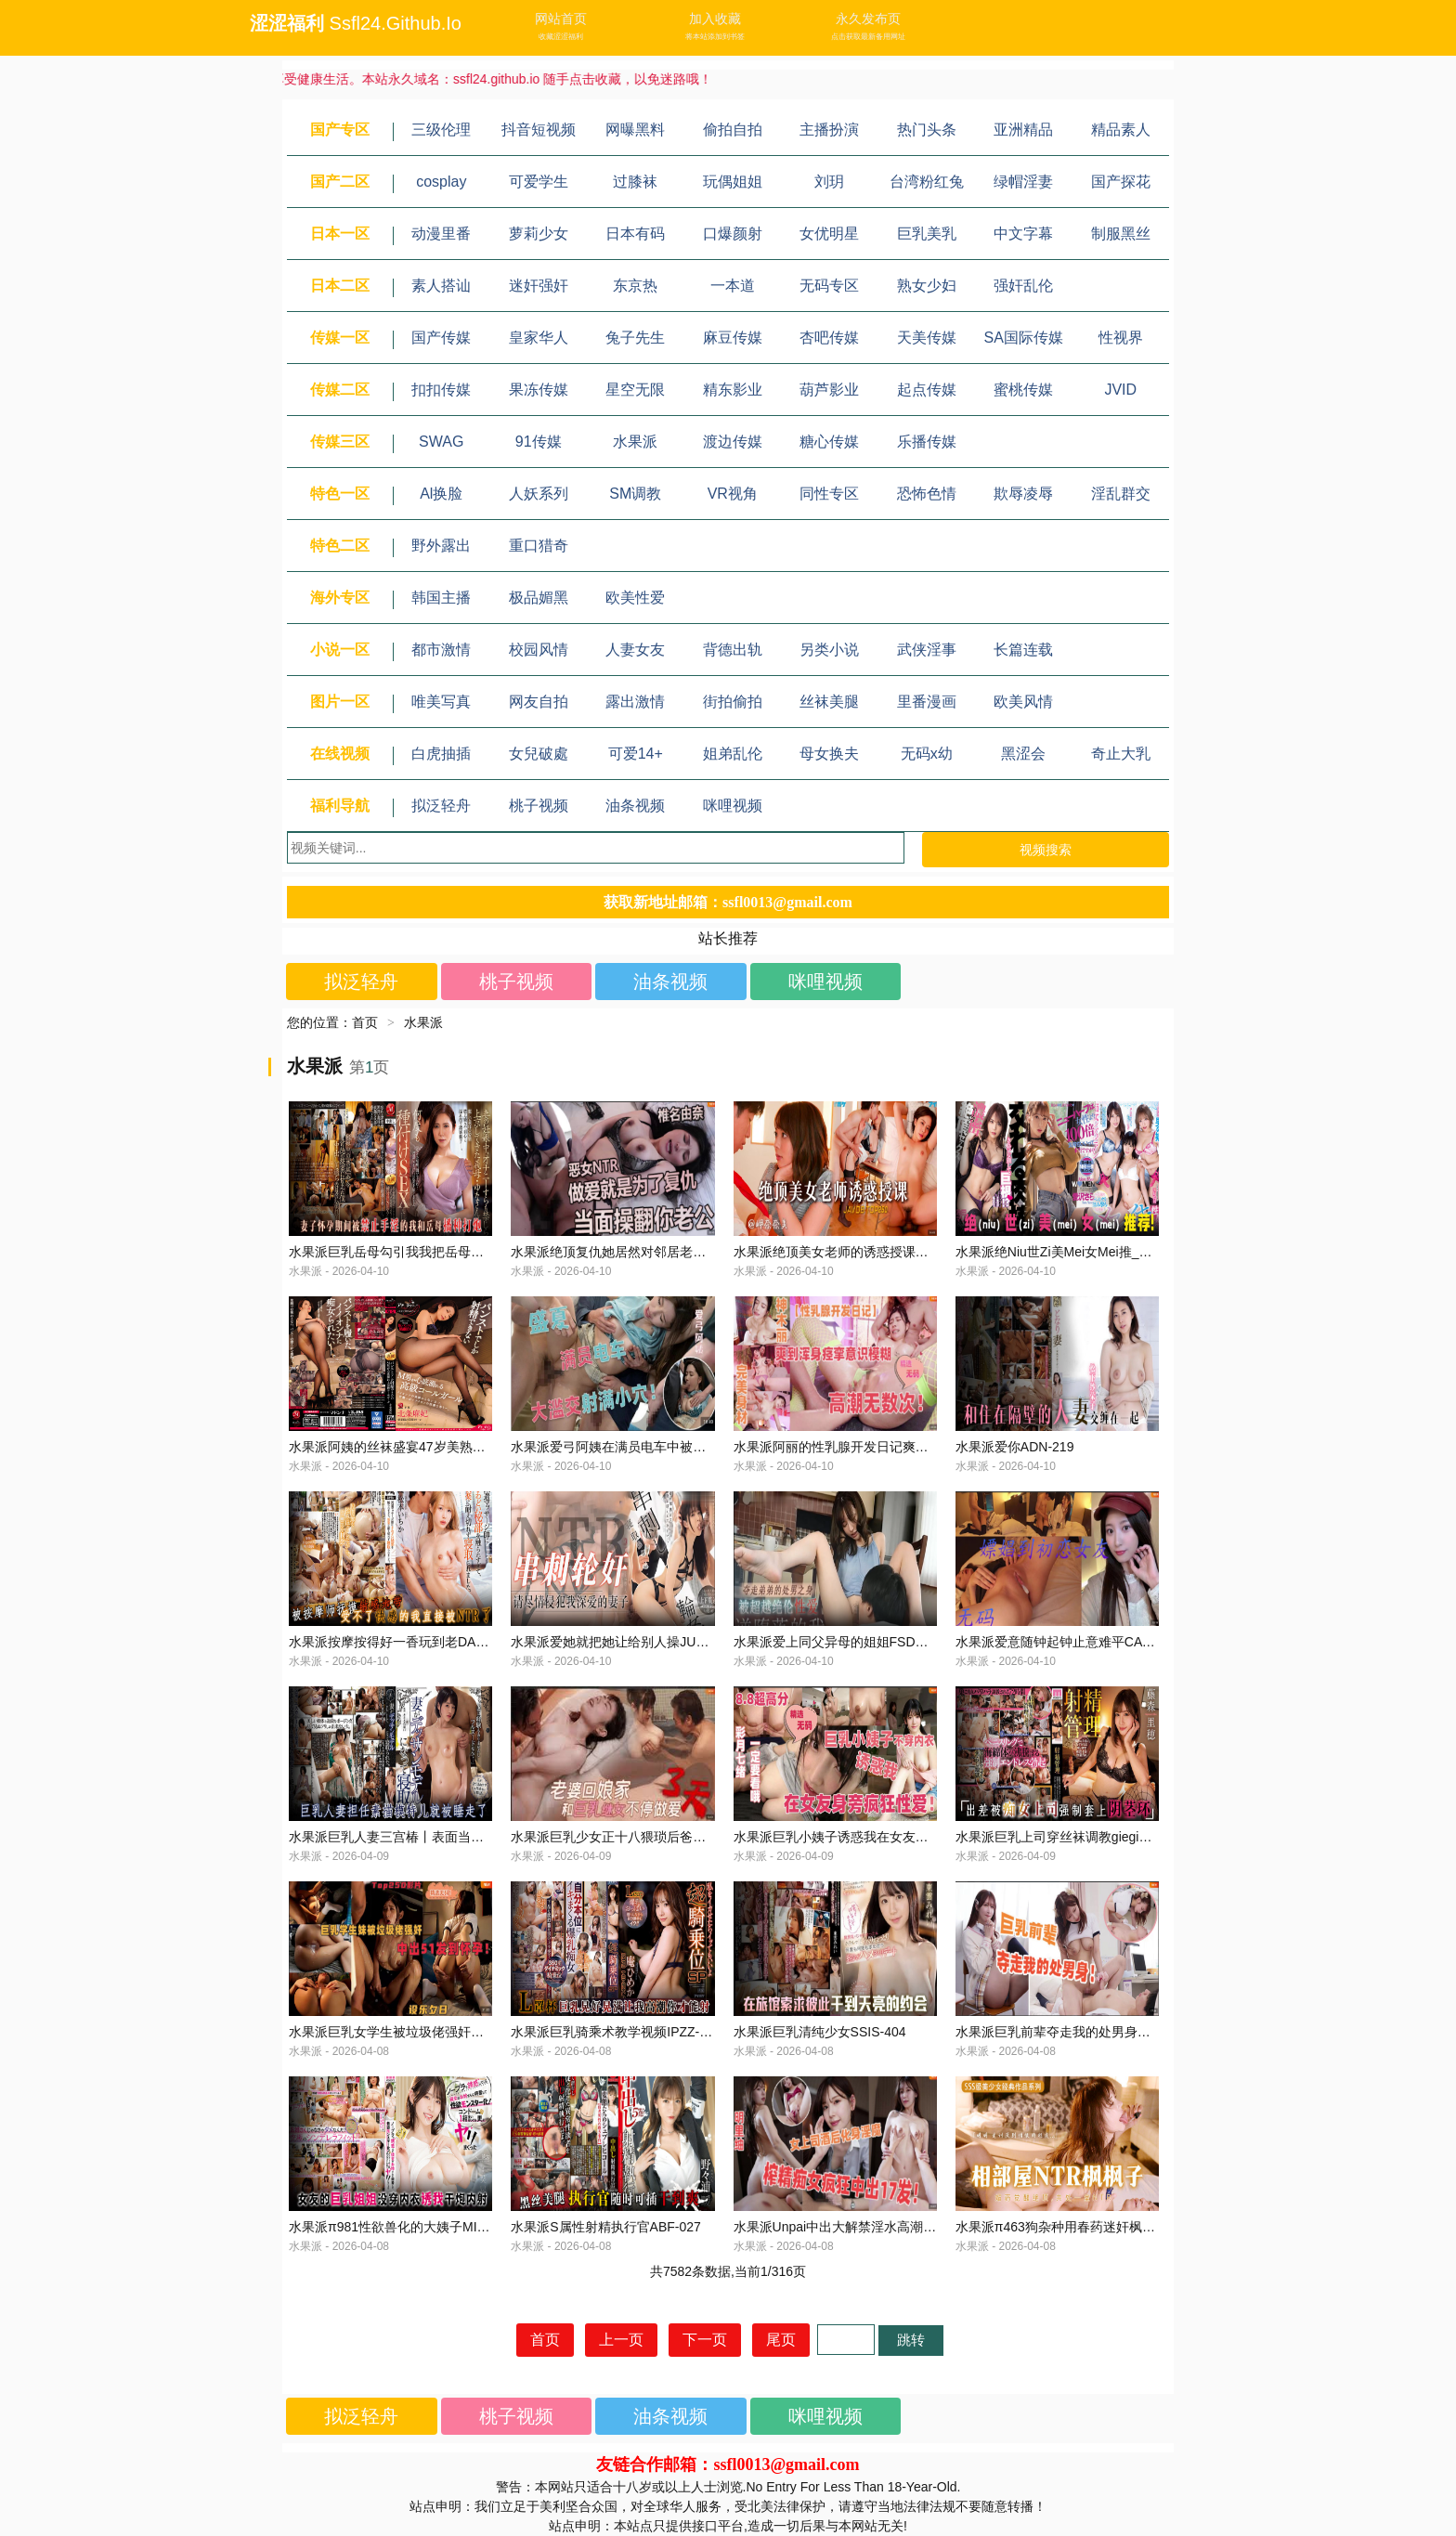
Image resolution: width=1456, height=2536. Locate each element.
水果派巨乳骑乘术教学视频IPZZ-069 (616, 2031)
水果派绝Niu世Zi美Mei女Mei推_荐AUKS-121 (1085, 1251)
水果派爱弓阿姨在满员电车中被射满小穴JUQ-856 (654, 1446)
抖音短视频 (538, 129)
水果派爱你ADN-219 (1015, 1446)
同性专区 (829, 493)
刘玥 (829, 181)
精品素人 (1120, 129)
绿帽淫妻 (1023, 181)
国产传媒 (441, 337)
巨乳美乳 (926, 233)
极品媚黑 (538, 597)
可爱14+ (635, 753)
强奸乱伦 (1023, 285)
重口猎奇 (538, 545)
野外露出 (441, 545)
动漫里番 (441, 233)
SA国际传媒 (1023, 337)
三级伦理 (441, 129)
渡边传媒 (732, 441)
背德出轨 (732, 649)
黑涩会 (1023, 753)
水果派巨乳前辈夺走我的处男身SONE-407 (1078, 2031)
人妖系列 (538, 493)
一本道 (732, 285)
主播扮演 (829, 129)
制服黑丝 (1120, 233)
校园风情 (538, 649)
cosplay (441, 181)
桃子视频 (538, 805)
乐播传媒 (926, 441)
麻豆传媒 (732, 337)
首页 (365, 1022)
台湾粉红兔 (927, 181)
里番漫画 (926, 701)
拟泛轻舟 (441, 805)
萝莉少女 (538, 233)
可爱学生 (538, 181)
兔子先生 (635, 337)
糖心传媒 (829, 441)
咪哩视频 (732, 805)
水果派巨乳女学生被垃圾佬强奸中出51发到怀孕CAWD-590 (459, 2031)
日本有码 (635, 233)
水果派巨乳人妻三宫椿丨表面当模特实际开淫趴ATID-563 (453, 1836)
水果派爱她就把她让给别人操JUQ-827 (621, 1641)
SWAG (441, 441)
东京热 (635, 285)
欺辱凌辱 (1023, 493)
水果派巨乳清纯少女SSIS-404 (820, 2031)
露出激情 (635, 701)
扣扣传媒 (441, 389)
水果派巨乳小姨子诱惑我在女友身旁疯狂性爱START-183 (897, 1836)
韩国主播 (441, 597)
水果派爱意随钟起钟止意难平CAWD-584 (1073, 1641)
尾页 (781, 2339)
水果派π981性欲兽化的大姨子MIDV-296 (404, 2226)
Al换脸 (441, 493)
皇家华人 (538, 337)
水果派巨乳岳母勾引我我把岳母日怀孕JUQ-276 (425, 1251)
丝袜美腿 (829, 701)
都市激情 (441, 649)
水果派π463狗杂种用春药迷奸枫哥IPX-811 (1079, 2226)
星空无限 (635, 389)
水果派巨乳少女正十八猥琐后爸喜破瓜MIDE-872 (650, 1836)
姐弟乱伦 (732, 753)
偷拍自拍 (732, 129)
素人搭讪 (441, 285)
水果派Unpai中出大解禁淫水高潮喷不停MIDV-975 (877, 2226)
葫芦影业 (829, 389)
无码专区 (829, 285)
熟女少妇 (926, 285)
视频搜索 (1046, 849)
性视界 (1120, 337)
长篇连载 (1023, 649)
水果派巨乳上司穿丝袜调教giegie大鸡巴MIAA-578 (1099, 1836)
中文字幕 (1023, 233)
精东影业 (732, 389)
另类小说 (829, 649)
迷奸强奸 (538, 285)
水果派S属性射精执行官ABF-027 (606, 2226)
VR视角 (733, 493)
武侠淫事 (926, 649)
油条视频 (635, 805)
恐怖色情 (926, 493)
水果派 (635, 441)
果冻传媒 (538, 389)
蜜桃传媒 (1023, 389)
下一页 (704, 2339)
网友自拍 (538, 701)
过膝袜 (635, 181)
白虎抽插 (441, 753)
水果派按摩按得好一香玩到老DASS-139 (404, 1641)
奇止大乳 (1120, 753)
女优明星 (829, 233)
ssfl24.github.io (396, 23)
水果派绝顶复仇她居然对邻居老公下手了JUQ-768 (654, 1251)
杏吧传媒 (829, 337)
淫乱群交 (1120, 493)
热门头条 (926, 129)
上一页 (621, 2339)
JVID (1120, 389)
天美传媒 (926, 337)
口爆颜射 (732, 233)
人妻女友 (635, 649)
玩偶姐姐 (732, 181)
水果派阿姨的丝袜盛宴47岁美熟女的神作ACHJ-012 (436, 1446)
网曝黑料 (635, 129)
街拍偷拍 (732, 701)
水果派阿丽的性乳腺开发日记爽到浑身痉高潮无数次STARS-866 (917, 1446)
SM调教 (635, 493)
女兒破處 (538, 753)
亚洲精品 (1023, 129)
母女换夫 (829, 753)
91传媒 (538, 441)
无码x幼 (927, 753)
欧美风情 (1023, 701)
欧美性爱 (635, 597)
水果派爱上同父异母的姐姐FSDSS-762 (846, 1641)
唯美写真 (441, 701)
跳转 (911, 2339)
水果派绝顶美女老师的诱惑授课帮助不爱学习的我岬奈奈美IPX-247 (926, 1251)
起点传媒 (926, 389)
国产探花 (1120, 181)
